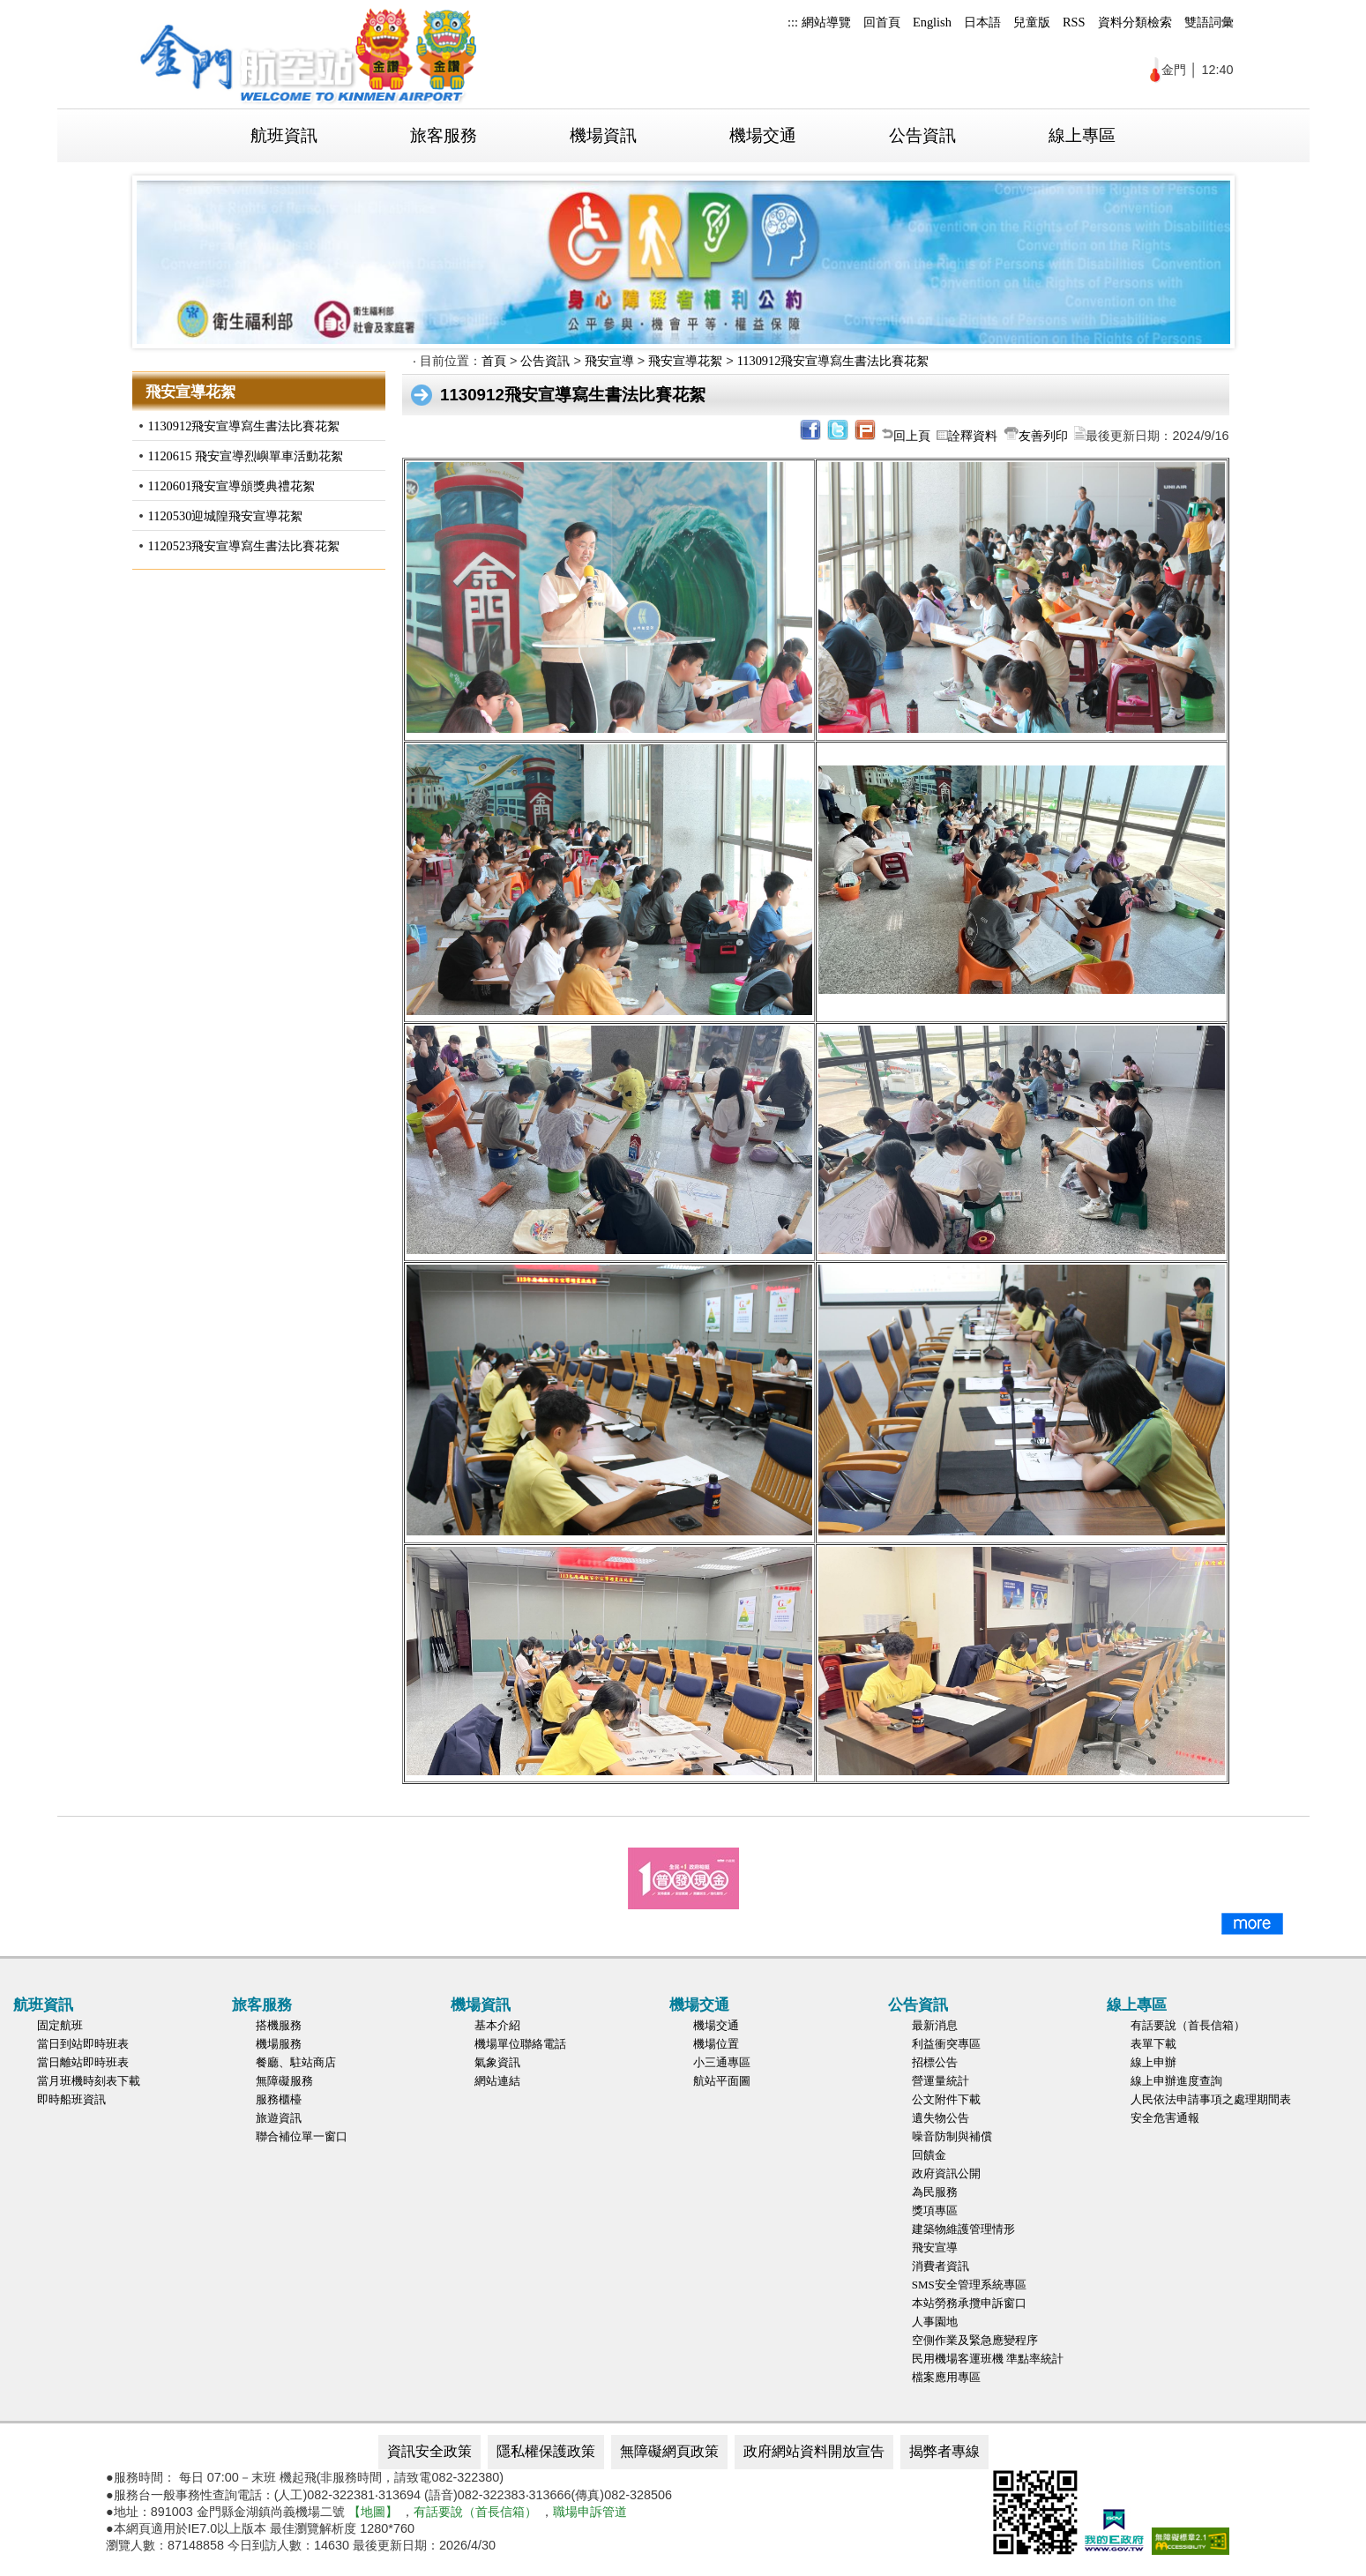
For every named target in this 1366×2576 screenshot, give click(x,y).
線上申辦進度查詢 (1176, 2080)
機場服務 (279, 2043)
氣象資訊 (497, 2062)
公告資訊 (922, 135)
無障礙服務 (284, 2080)
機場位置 (716, 2043)
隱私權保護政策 (545, 2451)
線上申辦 (1153, 2062)
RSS (1074, 22)
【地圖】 (373, 2512)
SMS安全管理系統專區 (969, 2284)
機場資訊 (603, 135)
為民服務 (935, 2192)
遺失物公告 (940, 2117)
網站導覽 (826, 22)
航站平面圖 (721, 2080)
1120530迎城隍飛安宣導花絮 (225, 516)
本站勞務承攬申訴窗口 (969, 2303)
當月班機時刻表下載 (88, 2080)
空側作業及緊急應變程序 (975, 2340)
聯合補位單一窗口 (301, 2136)
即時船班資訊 (71, 2099)
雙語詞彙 (1209, 22)
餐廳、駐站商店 (296, 2062)
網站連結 (497, 2080)
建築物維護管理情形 (963, 2229)
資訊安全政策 (429, 2451)
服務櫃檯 (279, 2099)
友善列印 (1043, 436)
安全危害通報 (1165, 2117)
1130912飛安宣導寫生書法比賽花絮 (244, 426)
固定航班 (60, 2025)
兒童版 (1031, 22)
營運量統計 (940, 2080)
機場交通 (762, 135)
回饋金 (929, 2155)
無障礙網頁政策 (669, 2451)
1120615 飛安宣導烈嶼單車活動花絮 (245, 456)
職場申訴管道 (590, 2512)
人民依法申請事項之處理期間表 (1211, 2099)
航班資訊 (283, 135)
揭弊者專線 (944, 2451)
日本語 (982, 22)
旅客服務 (443, 135)
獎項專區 (935, 2210)
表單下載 (1153, 2043)
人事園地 (935, 2321)
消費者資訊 (940, 2266)
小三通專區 (721, 2062)
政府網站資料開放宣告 (814, 2451)
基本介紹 (497, 2025)
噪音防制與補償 (952, 2136)
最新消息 (935, 2025)
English (932, 22)
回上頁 (911, 436)
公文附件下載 (946, 2099)
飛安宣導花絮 (685, 361)
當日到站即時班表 (83, 2043)
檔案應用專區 (946, 2377)
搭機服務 (279, 2025)
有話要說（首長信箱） (1188, 2025)
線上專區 (1082, 135)
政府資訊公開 (946, 2173)
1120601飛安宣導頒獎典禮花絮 (232, 486)
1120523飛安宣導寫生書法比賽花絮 (244, 546)
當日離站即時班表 (83, 2062)
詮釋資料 (972, 436)
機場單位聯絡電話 (520, 2043)
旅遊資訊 (279, 2117)
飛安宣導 (609, 361)
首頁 (493, 361)
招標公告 (935, 2062)
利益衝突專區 (946, 2043)
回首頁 (881, 22)
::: (793, 22)
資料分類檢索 (1135, 22)
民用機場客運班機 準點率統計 (988, 2358)
